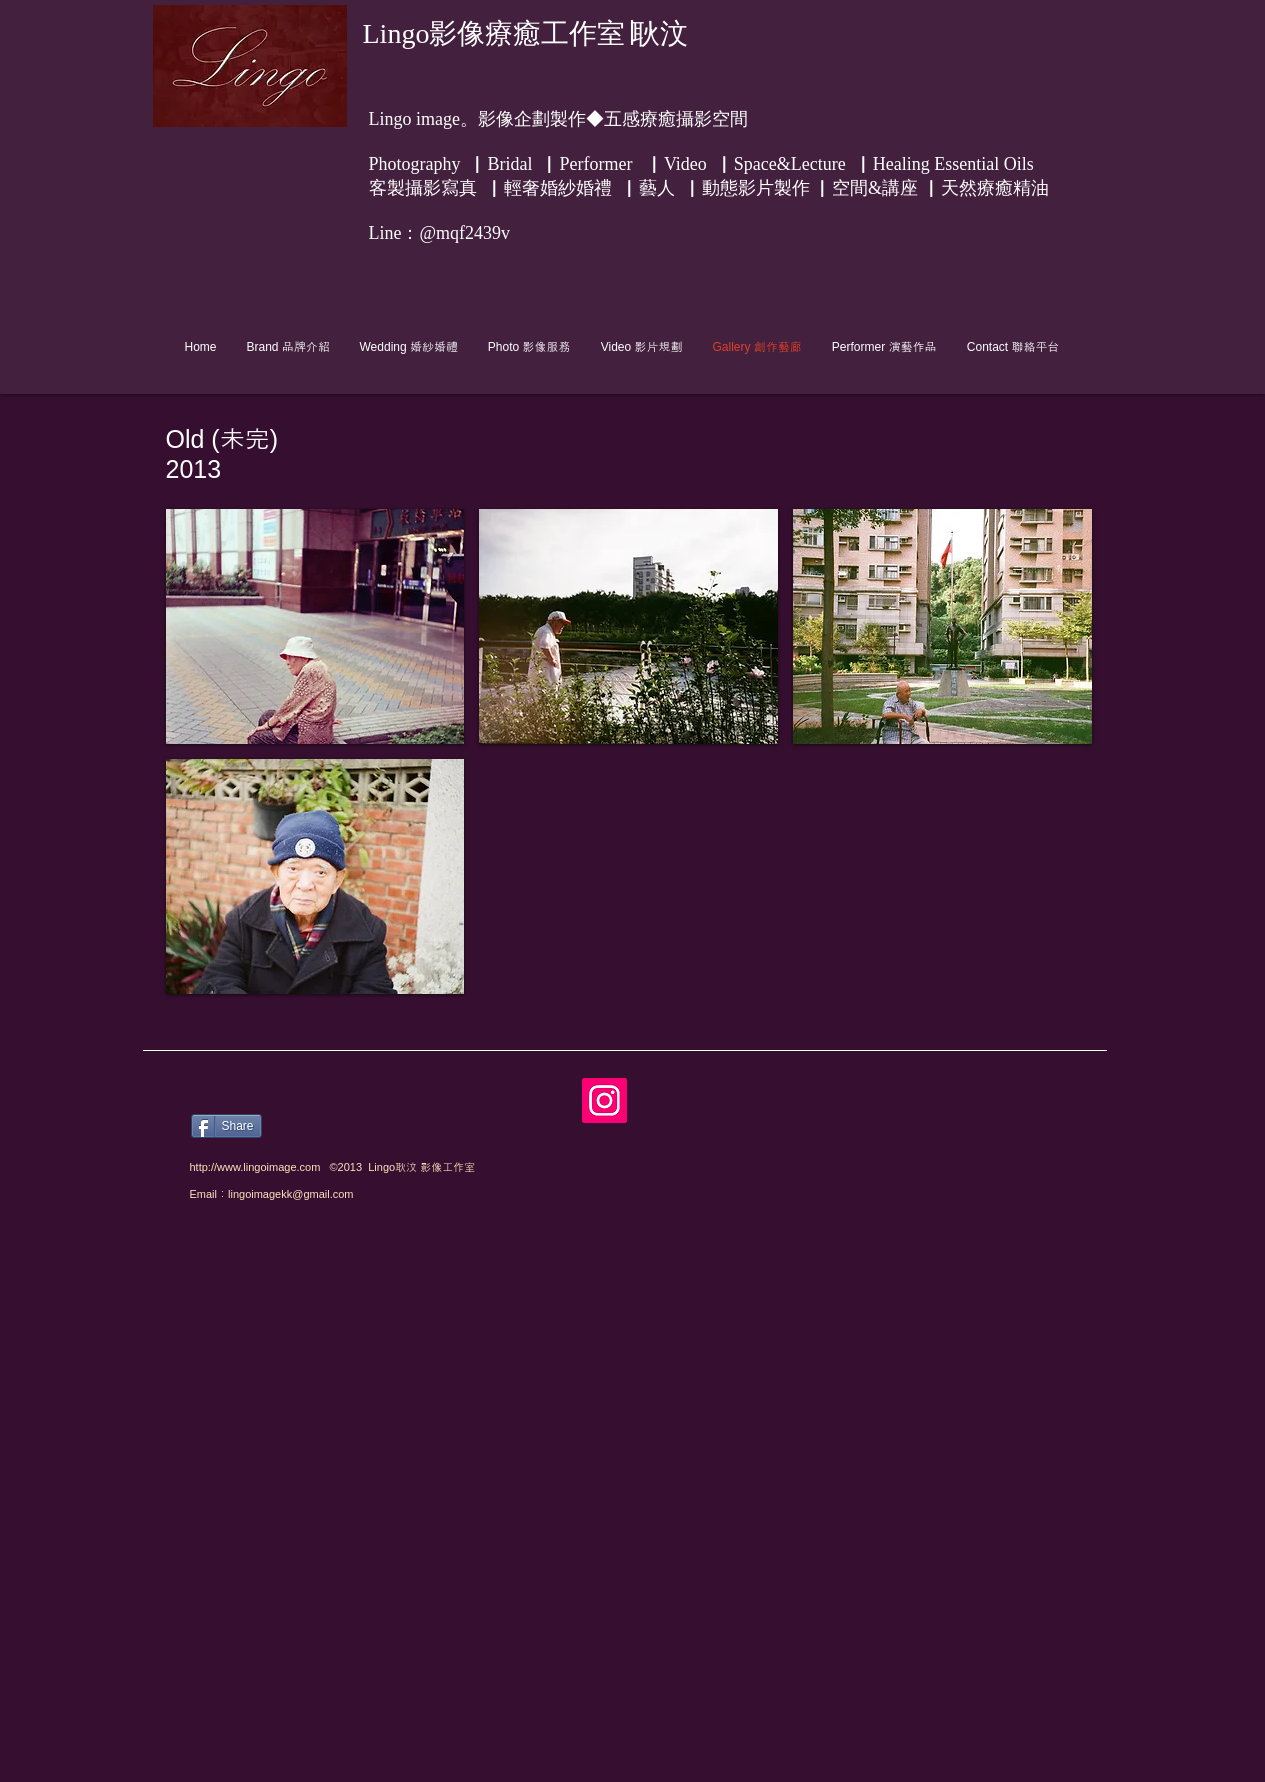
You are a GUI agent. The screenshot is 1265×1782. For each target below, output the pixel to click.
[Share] (226, 1126)
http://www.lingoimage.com (255, 1167)
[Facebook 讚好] (365, 1088)
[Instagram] (604, 1100)
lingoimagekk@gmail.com (291, 1194)
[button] (315, 626)
